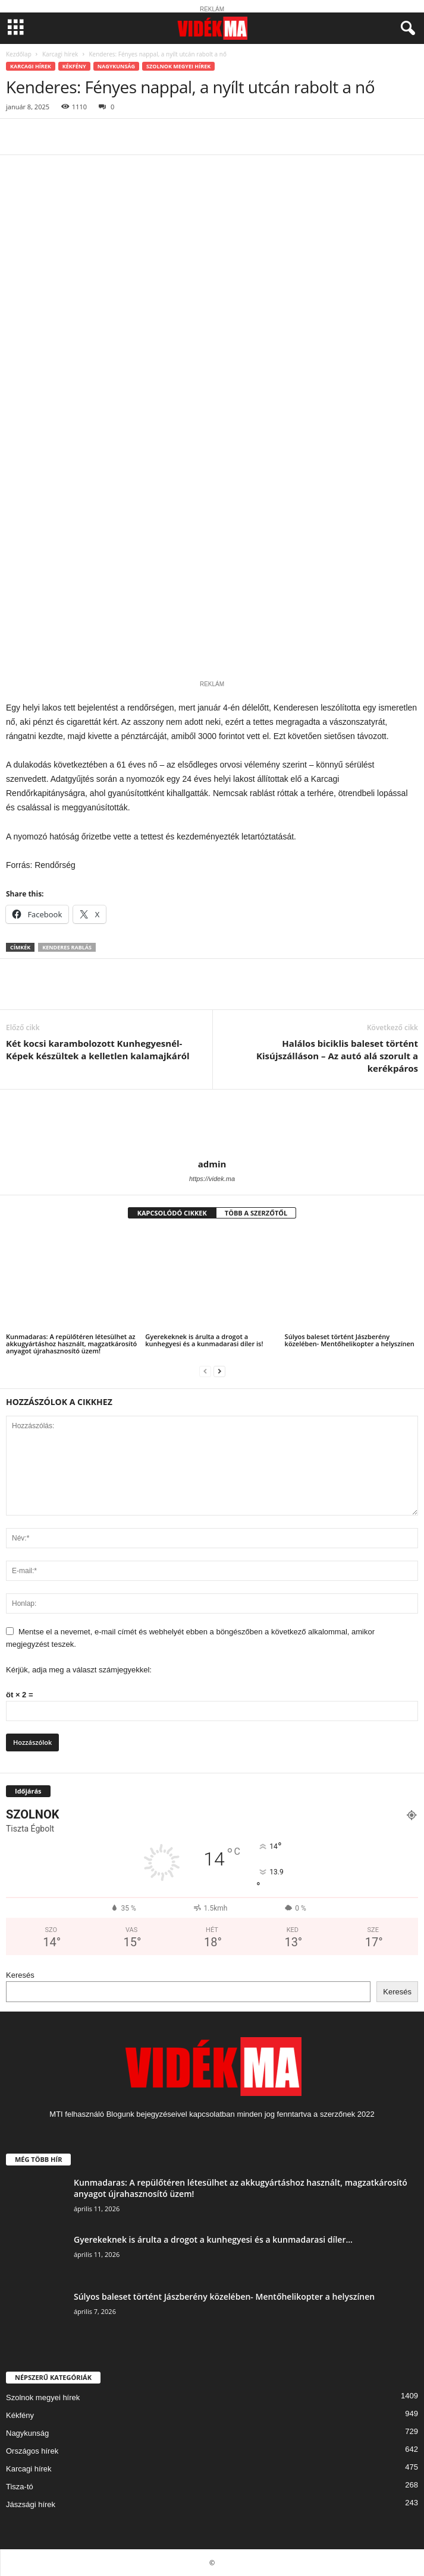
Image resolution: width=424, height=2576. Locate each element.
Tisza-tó (19, 2486)
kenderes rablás (67, 947)
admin (212, 1164)
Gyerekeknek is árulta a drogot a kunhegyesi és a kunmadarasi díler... (213, 2239)
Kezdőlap (19, 54)
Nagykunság (116, 66)
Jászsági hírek (30, 2504)
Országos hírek (32, 2450)
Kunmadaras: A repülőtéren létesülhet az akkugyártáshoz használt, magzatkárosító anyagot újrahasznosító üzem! (71, 1343)
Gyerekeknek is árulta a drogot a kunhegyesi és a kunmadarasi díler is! (204, 1340)
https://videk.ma (212, 1178)
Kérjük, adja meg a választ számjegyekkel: (79, 1669)
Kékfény (74, 66)
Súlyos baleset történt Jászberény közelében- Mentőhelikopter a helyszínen (349, 1340)
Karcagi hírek (60, 54)
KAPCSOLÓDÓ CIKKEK (172, 1212)
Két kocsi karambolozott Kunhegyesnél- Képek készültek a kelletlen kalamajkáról (98, 1049)
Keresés (20, 1975)
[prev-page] (205, 1371)
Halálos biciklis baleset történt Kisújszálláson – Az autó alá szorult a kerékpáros (337, 1055)
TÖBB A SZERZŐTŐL (256, 1212)
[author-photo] (212, 1124)
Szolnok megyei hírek (178, 66)
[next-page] (219, 1371)
